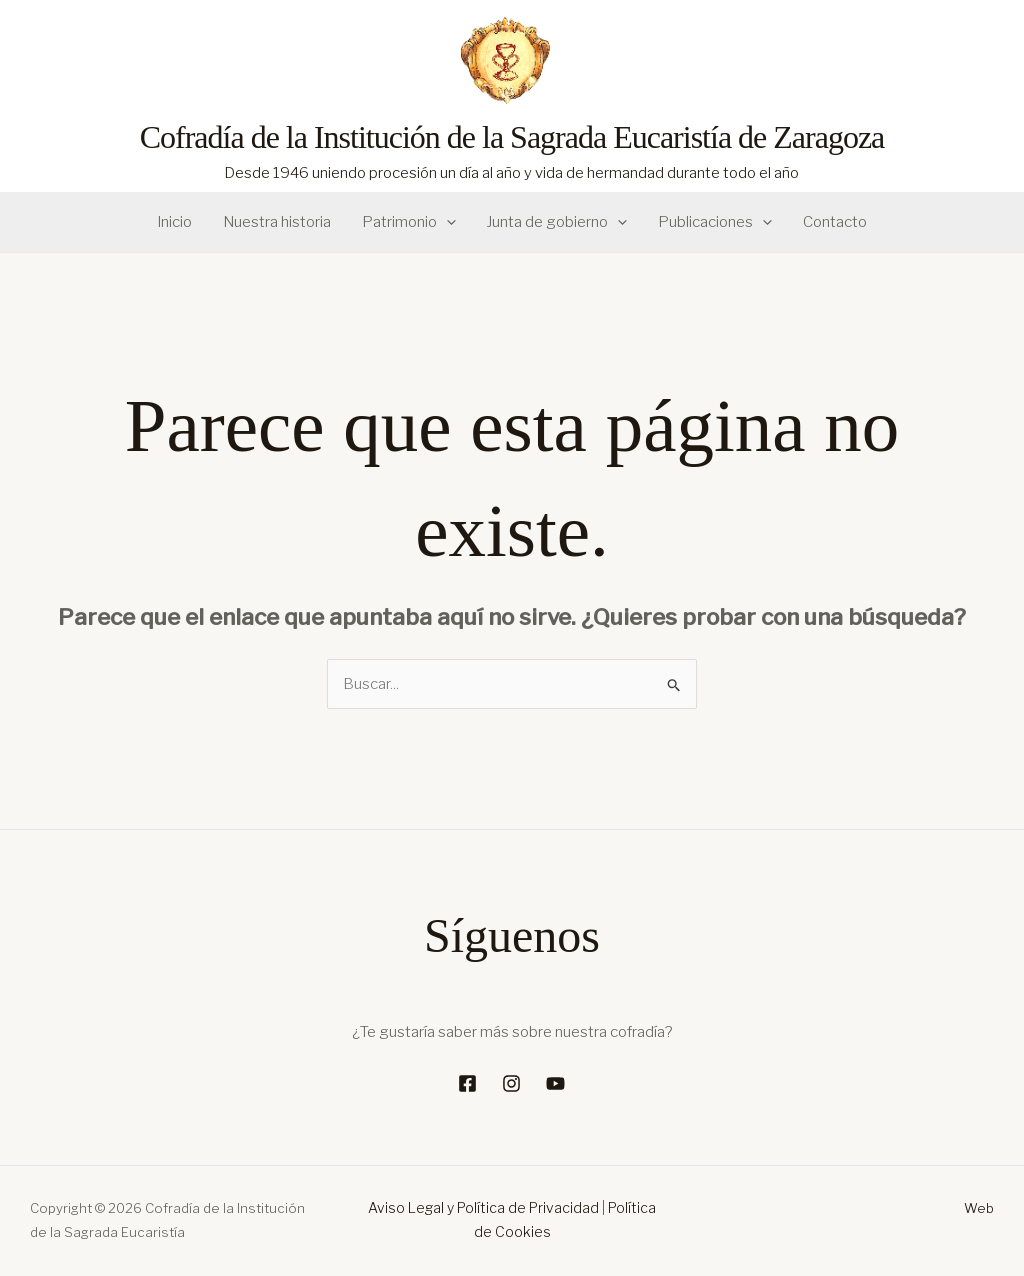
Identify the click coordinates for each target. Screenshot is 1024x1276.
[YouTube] (555, 1083)
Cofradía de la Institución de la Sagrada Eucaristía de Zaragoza (512, 137)
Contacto (833, 222)
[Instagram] (511, 1083)
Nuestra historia (278, 222)
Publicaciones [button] (714, 222)
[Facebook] (467, 1083)
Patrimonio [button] (409, 222)
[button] (446, 222)
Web (979, 1208)
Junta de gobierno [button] (556, 222)
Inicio (176, 222)
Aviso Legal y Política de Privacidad (483, 1207)
